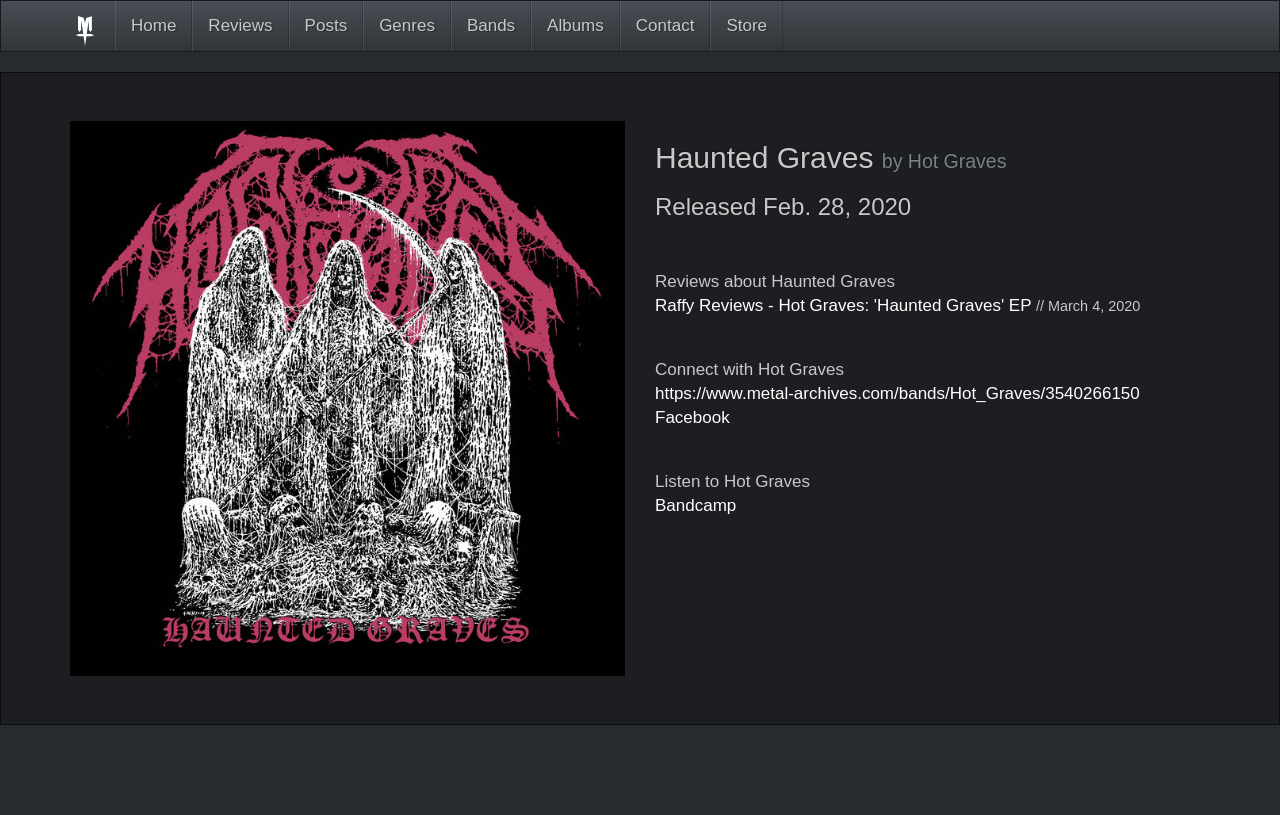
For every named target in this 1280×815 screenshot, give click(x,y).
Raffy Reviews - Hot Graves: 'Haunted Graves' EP (843, 305)
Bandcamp (695, 505)
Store (746, 25)
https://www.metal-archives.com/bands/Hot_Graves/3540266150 (897, 393)
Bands (491, 25)
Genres (407, 25)
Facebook (692, 417)
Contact (665, 25)
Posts (326, 25)
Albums (575, 25)
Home (153, 25)
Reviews (240, 25)
